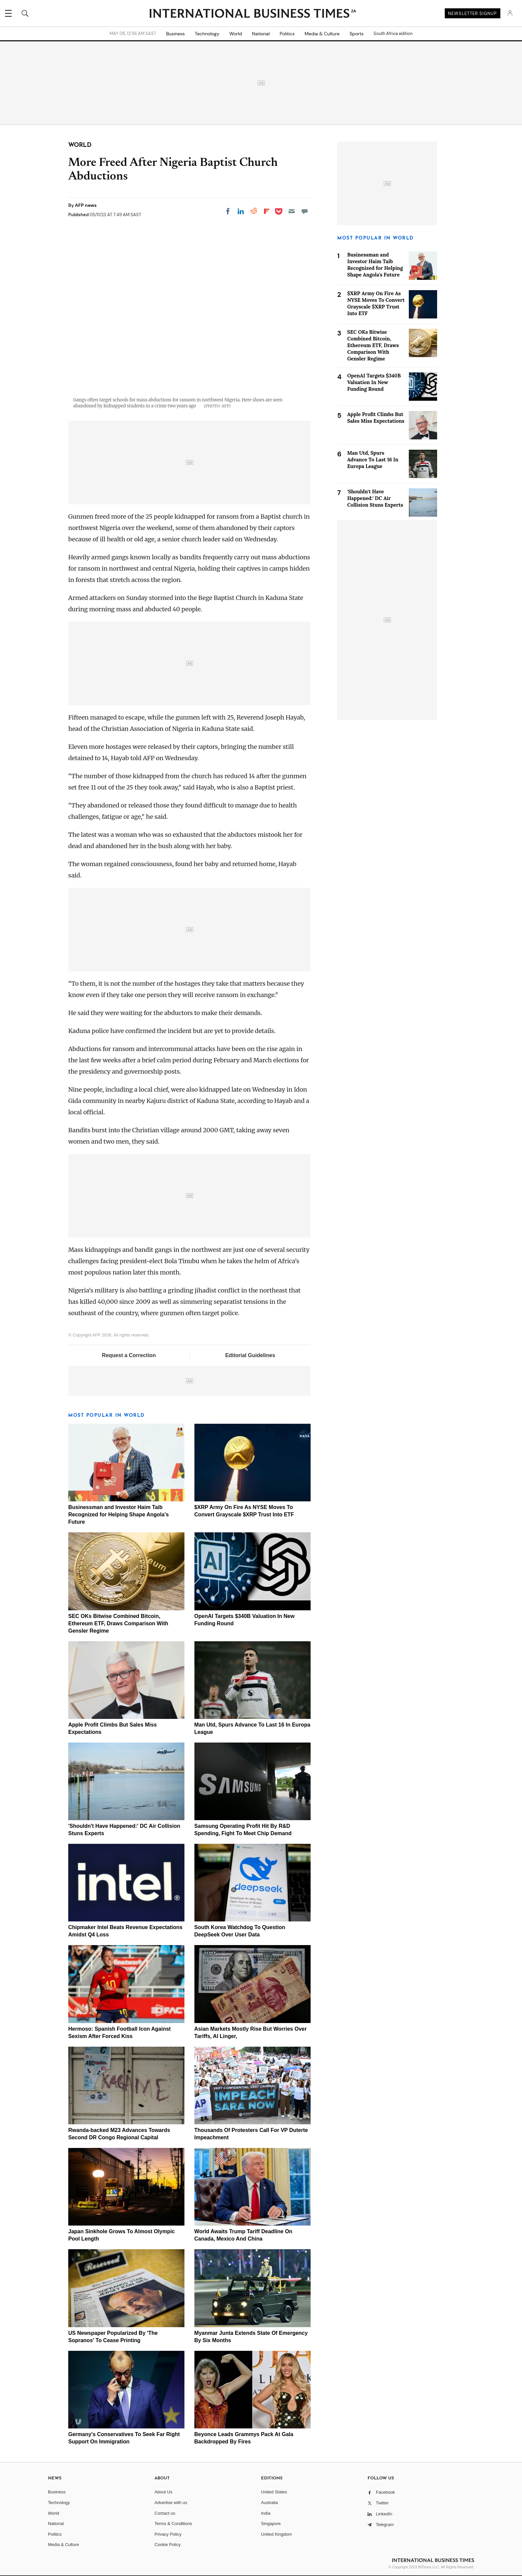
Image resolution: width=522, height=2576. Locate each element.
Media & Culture (322, 34)
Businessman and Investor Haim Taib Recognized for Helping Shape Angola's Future (118, 1514)
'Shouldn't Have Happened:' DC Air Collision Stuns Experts (375, 498)
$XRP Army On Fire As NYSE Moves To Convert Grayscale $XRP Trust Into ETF (376, 303)
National (261, 34)
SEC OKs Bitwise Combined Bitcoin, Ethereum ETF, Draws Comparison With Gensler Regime (118, 1623)
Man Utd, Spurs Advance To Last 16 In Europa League (372, 459)
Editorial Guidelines (250, 1355)
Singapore (271, 2523)
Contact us (164, 2513)
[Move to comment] (305, 211)
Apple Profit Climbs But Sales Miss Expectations (375, 417)
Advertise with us (170, 2502)
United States (274, 2491)
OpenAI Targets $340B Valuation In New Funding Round (374, 382)
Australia (269, 2502)
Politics (287, 34)
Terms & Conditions (173, 2523)
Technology (207, 34)
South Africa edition (393, 33)
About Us (163, 2491)
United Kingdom (276, 2534)
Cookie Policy (167, 2544)
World (235, 34)
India (265, 2513)
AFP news (86, 205)
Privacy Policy (167, 2534)
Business (175, 34)
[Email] (292, 211)
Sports (357, 34)
